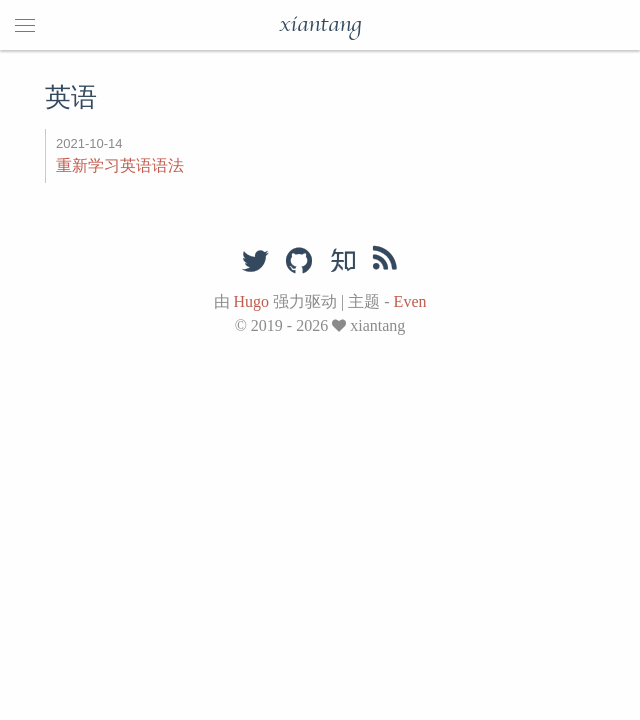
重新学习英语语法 (120, 165)
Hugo (252, 301)
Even (410, 301)
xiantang (320, 25)
